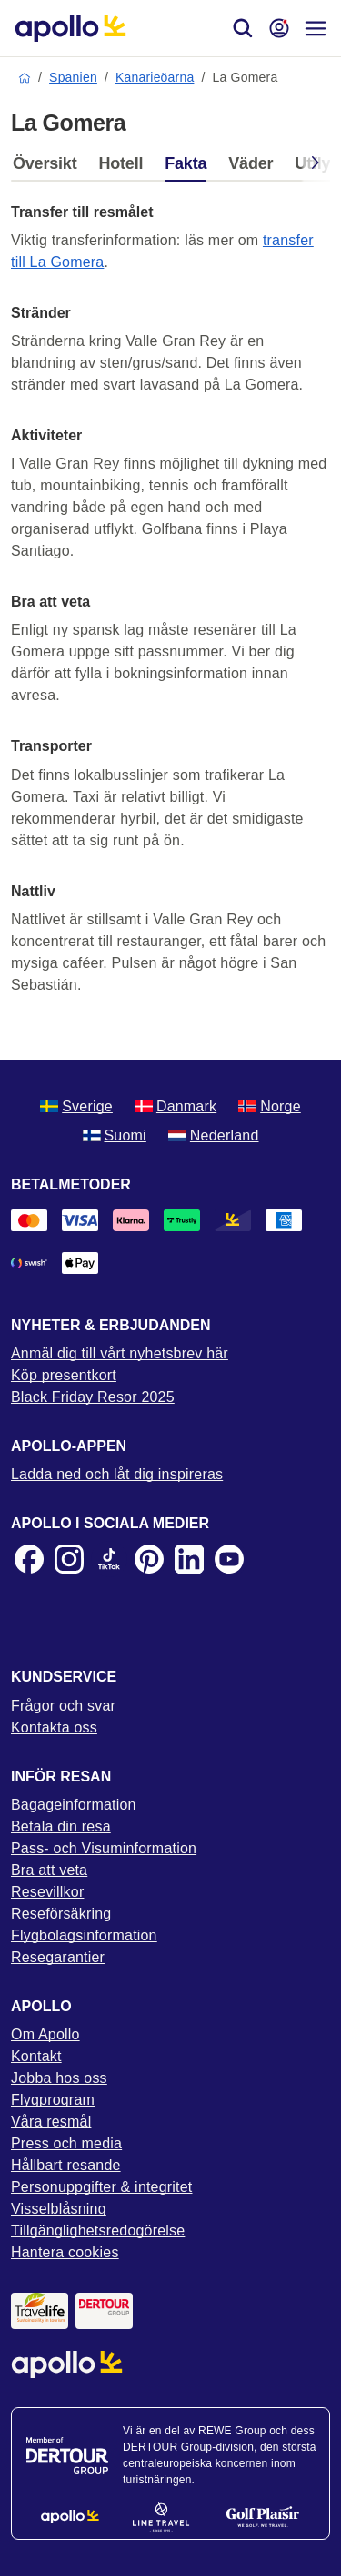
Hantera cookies (65, 2252)
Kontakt (36, 2056)
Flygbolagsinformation (84, 1935)
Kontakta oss (54, 1727)
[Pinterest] (149, 1559)
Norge (269, 1106)
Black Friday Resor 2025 (93, 1397)
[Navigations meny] (315, 28)
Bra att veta (49, 1870)
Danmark (175, 1106)
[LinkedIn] (189, 1559)
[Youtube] (229, 1559)
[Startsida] (70, 28)
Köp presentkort (63, 1375)
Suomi (114, 1135)
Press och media (66, 2143)
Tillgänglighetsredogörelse (98, 2230)
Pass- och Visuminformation (103, 1848)
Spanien (73, 77)
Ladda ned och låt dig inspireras (117, 1474)
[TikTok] (109, 1559)
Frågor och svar (63, 1705)
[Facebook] (29, 1559)
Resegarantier (58, 1957)
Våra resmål (51, 2121)
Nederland (213, 1135)
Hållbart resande (66, 2165)
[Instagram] (69, 1559)
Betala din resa (61, 1826)
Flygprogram (53, 2099)
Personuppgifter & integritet (102, 2187)
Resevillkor (47, 1892)
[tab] (49, 168)
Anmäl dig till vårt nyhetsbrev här (119, 1353)
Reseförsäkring (61, 1913)
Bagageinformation (73, 1804)
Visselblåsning (58, 2208)
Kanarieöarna (154, 77)
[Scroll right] (315, 166)
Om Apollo (45, 2034)
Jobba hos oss (59, 2078)
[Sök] (243, 28)
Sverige (76, 1106)
